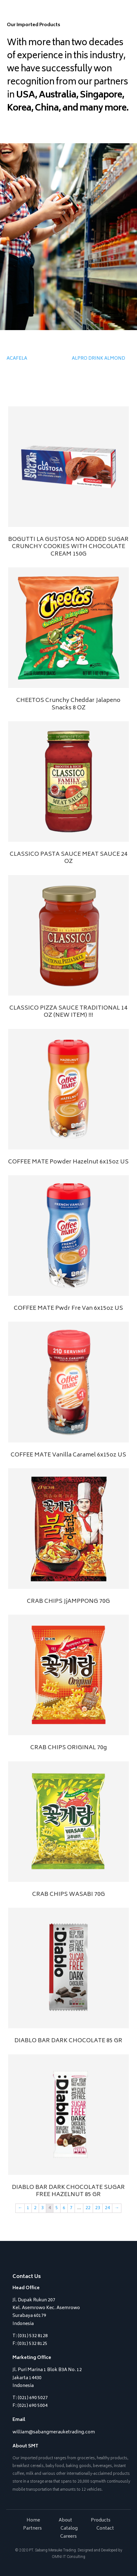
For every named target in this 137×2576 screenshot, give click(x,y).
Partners (32, 2528)
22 (88, 2208)
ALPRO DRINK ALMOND (98, 358)
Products (100, 2520)
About (65, 2520)
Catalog (69, 2528)
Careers (68, 2536)
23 (97, 2208)
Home (33, 2520)
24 (107, 2208)
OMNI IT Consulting (68, 2557)
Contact (105, 2528)
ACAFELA (17, 358)
